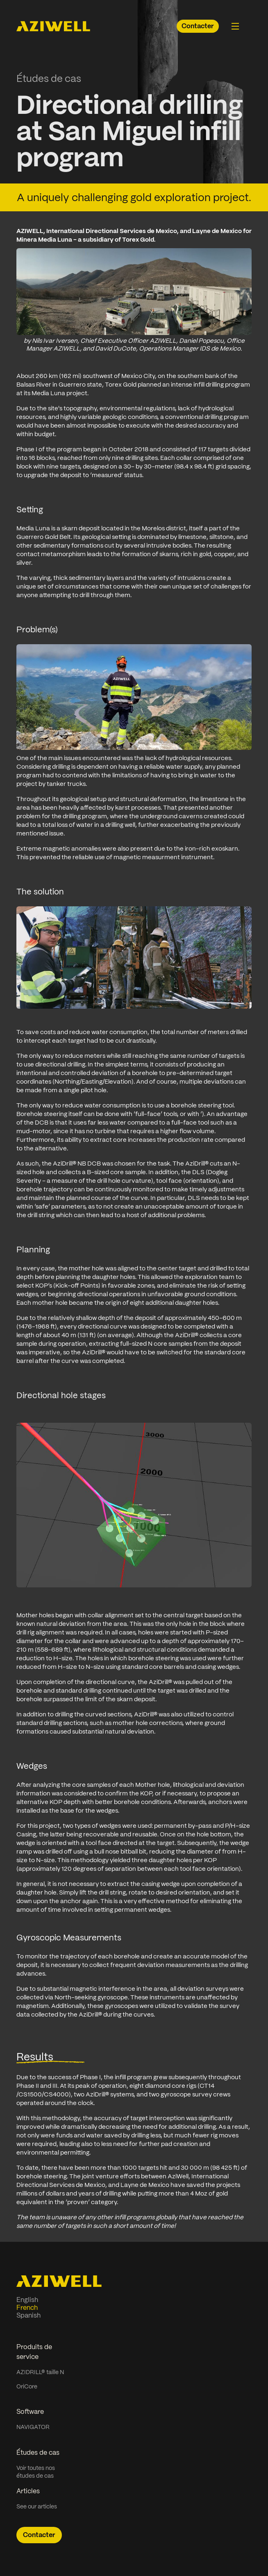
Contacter (198, 26)
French (27, 2307)
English (27, 2299)
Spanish (28, 2315)
